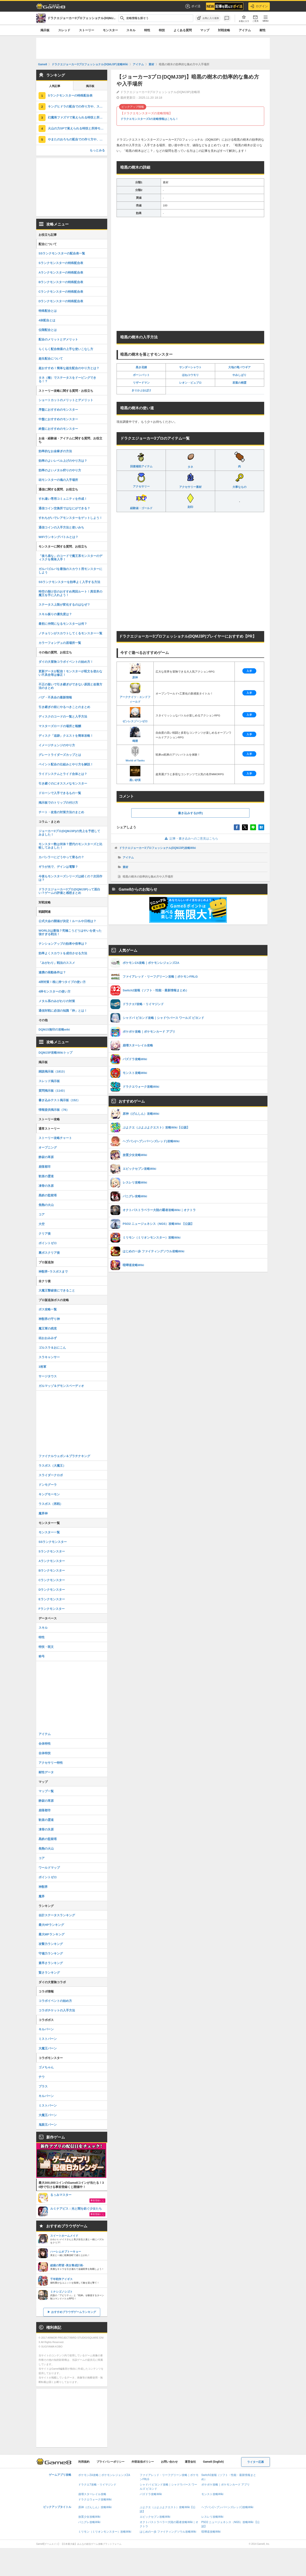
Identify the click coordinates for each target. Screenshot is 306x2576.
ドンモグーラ (48, 1484)
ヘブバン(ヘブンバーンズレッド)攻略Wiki (227, 2507)
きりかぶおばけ (141, 390)
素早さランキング (51, 1963)
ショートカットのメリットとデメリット (66, 400)
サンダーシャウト (190, 367)
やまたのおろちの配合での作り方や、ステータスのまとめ (77, 139)
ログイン (259, 6)
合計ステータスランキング (57, 1915)
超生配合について (51, 358)
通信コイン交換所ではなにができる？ (64, 508)
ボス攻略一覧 (48, 1309)
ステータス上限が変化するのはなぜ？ (64, 604)
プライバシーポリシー (110, 2461)
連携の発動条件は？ (52, 972)
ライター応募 (255, 2462)
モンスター (110, 30)
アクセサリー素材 (190, 480)
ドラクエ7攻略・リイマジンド (97, 2484)
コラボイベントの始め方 (55, 2001)
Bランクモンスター (52, 1570)
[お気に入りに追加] (208, 18)
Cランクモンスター (52, 1580)
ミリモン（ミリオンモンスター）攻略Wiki (104, 2531)
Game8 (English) (213, 2461)
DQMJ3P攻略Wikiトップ (55, 1052)
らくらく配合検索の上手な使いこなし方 (66, 349)
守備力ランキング (51, 1953)
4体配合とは (47, 320)
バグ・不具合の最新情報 (55, 697)
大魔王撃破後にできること (57, 1290)
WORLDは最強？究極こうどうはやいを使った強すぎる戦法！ (70, 932)
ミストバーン (48, 2039)
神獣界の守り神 (49, 1319)
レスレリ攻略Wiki (212, 2516)
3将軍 (42, 1366)
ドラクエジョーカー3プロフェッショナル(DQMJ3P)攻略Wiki (157, 848)
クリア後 (45, 1233)
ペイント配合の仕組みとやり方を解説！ (66, 764)
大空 (42, 1224)
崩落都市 (45, 1166)
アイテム (245, 30)
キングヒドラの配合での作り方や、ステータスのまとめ (77, 106)
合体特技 (45, 1753)
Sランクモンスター (52, 1551)
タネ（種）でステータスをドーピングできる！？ (67, 379)
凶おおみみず (48, 1338)
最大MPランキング (51, 1934)
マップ (204, 30)
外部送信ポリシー (143, 2461)
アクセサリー (141, 480)
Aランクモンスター (52, 1561)
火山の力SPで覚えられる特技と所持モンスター (77, 128)
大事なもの (239, 480)
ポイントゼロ (48, 1243)
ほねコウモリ (190, 375)
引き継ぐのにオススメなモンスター (63, 783)
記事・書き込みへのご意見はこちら (190, 838)
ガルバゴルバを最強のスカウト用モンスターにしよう (70, 570)
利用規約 (83, 2461)
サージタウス (48, 1376)
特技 (162, 30)
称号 (42, 1656)
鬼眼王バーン (48, 2124)
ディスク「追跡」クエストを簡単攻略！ (66, 735)
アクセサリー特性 (51, 1762)
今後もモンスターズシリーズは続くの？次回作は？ (70, 878)
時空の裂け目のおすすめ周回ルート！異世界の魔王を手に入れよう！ (70, 593)
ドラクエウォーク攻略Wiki (95, 2499)
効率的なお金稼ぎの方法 (55, 451)
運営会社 (190, 2461)
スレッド (64, 30)
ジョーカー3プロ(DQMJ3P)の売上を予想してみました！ (69, 832)
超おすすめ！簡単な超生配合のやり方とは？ (69, 368)
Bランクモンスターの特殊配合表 (61, 282)
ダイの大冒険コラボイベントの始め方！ (66, 661)
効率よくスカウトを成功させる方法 (63, 953)
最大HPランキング (51, 1925)
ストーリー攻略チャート (55, 1138)
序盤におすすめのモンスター (58, 409)
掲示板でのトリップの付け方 (58, 802)
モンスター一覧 (49, 1532)
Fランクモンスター (52, 1609)
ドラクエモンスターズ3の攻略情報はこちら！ (149, 119)
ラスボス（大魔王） (52, 1465)
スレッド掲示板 (49, 1081)
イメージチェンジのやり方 (57, 745)
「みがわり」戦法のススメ (57, 963)
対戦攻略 (224, 30)
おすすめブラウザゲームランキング (73, 2312)
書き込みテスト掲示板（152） (59, 1100)
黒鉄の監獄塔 (48, 1195)
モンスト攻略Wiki (212, 2494)
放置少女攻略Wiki (89, 2516)
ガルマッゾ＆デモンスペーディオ (61, 1386)
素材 (125, 867)
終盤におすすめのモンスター (58, 428)
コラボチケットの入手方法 (57, 2010)
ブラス (43, 2086)
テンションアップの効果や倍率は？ (63, 943)
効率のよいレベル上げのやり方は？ (63, 460)
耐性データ (46, 1772)
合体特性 (45, 1743)
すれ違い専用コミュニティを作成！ (63, 498)
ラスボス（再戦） (51, 1504)
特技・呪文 (46, 1647)
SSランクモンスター (53, 1542)
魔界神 (43, 1513)
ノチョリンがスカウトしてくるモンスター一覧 (70, 633)
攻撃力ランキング (51, 1944)
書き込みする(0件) (190, 813)
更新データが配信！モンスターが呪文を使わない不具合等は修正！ (70, 673)
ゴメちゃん (46, 2067)
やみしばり (239, 375)
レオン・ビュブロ (190, 382)
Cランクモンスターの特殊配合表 (61, 291)
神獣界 (43, 1887)
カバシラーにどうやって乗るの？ (61, 857)
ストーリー (86, 30)
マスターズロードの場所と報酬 (60, 726)
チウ (42, 2077)
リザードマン (141, 382)
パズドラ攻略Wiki (151, 2494)
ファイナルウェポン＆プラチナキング (64, 1456)
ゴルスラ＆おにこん (52, 1347)
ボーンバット (141, 375)
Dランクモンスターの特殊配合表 (61, 301)
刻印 (190, 501)
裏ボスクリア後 (49, 1252)
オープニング (48, 1147)
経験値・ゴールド (141, 501)
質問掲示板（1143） (53, 1090)
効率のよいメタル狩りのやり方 (60, 470)
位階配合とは (48, 330)
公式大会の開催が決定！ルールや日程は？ (67, 921)
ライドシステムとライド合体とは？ (63, 774)
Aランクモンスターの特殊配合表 (61, 272)
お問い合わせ (169, 2461)
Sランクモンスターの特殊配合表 (70, 95)
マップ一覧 (46, 1791)
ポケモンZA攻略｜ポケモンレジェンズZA (104, 2475)
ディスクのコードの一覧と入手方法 (63, 716)
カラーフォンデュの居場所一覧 (60, 643)
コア (42, 1214)
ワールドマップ (49, 1867)
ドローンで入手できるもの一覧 (60, 793)
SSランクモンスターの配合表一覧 (62, 253)
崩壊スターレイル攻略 (92, 2494)
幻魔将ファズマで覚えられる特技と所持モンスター (77, 117)
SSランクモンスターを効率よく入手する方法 (69, 582)
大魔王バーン (48, 2048)
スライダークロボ (51, 1475)
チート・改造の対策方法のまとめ (61, 812)
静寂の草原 (46, 1157)
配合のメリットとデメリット (58, 339)
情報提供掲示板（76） (54, 1109)
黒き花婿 (141, 367)
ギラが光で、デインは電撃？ (58, 866)
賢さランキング (49, 1972)
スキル (130, 30)
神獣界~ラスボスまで (53, 1271)
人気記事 (54, 86)
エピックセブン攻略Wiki (155, 2516)
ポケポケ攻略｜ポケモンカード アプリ (225, 2484)
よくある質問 (183, 30)
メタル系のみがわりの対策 (57, 1001)
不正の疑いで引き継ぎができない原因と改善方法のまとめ (70, 686)
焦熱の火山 (46, 1205)
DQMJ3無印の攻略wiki (54, 1029)
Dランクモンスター (52, 1589)
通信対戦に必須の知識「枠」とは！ (63, 1010)
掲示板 (45, 30)
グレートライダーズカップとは (60, 755)
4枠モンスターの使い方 (55, 991)
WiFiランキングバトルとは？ (58, 537)
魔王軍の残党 (48, 1328)
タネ (190, 460)
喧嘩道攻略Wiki (211, 2531)
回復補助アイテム (141, 460)
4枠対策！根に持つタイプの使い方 (62, 982)
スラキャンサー (49, 1357)
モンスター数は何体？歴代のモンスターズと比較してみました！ (70, 845)
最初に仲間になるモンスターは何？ (63, 623)
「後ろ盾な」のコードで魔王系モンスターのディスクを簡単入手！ (70, 557)
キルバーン (46, 2029)
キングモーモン (49, 1494)
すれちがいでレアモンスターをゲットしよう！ (70, 518)
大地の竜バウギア (239, 367)
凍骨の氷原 (46, 1185)
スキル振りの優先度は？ (55, 614)
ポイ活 (192, 6)
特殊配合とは (48, 310)
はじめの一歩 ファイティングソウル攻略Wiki (168, 2531)
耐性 (263, 30)
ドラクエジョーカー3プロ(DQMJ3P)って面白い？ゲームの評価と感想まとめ (69, 891)
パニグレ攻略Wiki (89, 2522)
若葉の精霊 (239, 382)
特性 (147, 30)
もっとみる (97, 150)
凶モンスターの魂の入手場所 (58, 480)
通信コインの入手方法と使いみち (61, 527)
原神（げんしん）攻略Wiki (95, 2507)
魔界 (42, 1896)
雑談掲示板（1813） (53, 1071)
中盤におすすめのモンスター (58, 419)
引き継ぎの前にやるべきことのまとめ (64, 707)
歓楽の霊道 (46, 1176)
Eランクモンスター (52, 1599)
